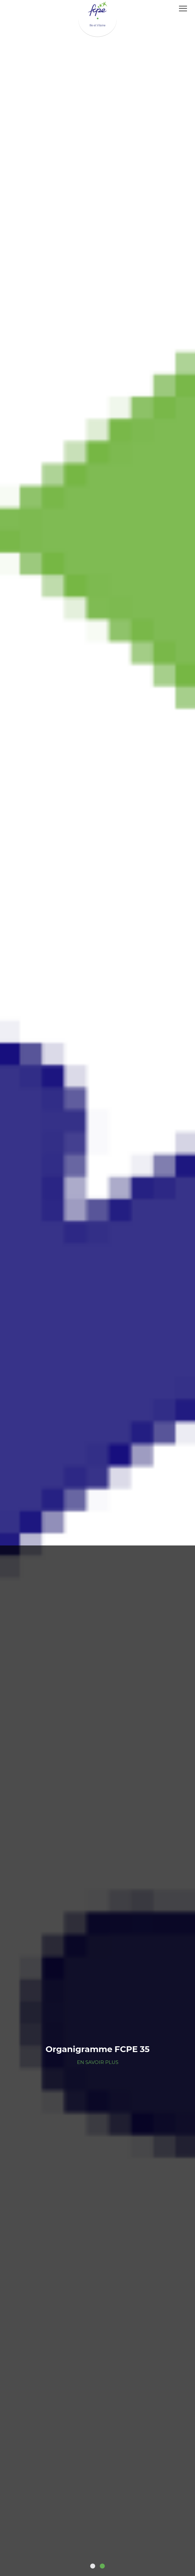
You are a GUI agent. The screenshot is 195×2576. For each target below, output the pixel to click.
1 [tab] (92, 2566)
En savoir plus (97, 2062)
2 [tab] (102, 2566)
